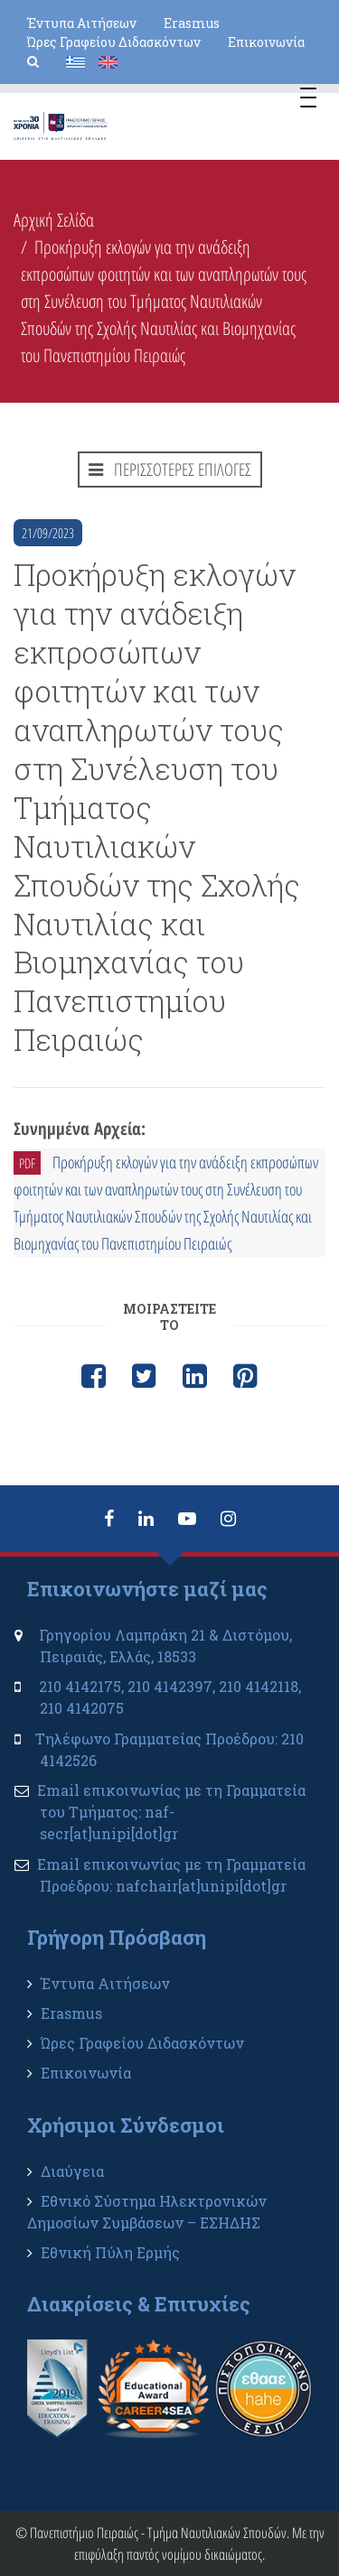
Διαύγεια (72, 2171)
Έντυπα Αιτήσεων (82, 23)
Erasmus (192, 23)
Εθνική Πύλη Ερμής (110, 2252)
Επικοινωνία (266, 42)
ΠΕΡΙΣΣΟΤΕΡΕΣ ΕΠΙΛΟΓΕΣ (170, 469)
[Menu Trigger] (308, 100)
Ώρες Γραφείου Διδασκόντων (114, 42)
